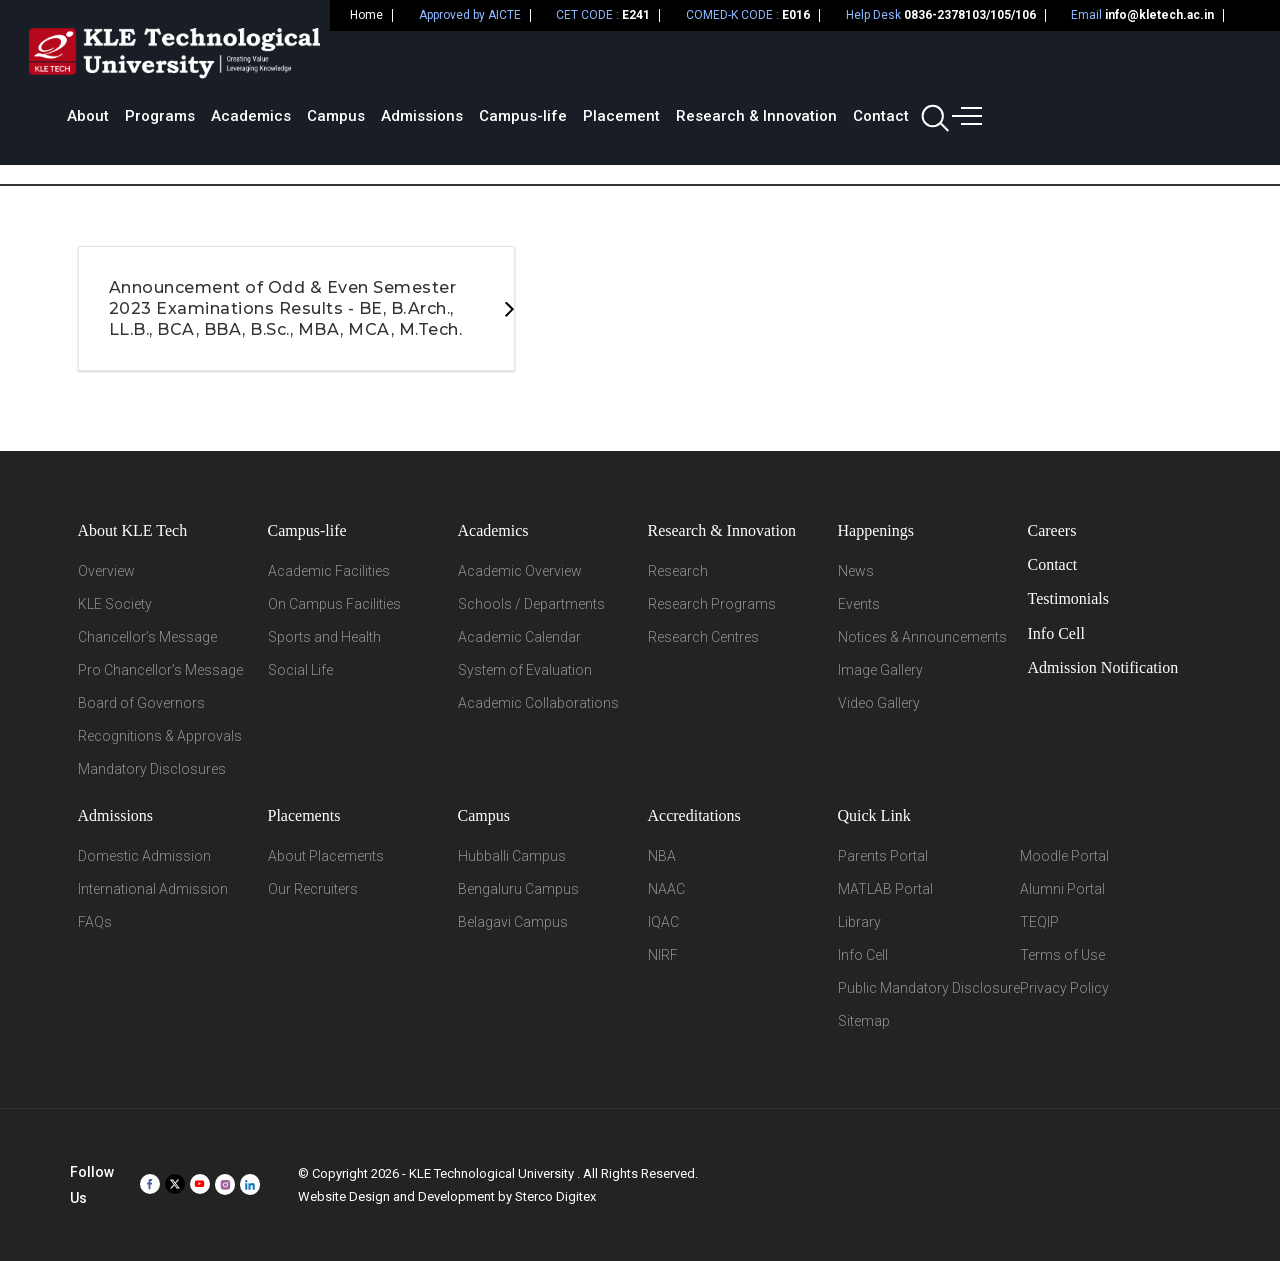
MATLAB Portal (885, 889)
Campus (604, 65)
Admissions (690, 65)
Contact (1149, 65)
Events (859, 604)
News (856, 571)
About (356, 65)
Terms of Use (1062, 955)
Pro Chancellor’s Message (160, 670)
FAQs (95, 922)
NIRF (663, 955)
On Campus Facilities (334, 604)
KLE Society (115, 604)
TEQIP (1039, 922)
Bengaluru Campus (518, 889)
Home (366, 15)
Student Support (1063, 140)
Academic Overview (520, 571)
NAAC (666, 889)
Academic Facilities (329, 571)
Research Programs (712, 604)
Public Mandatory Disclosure (929, 988)
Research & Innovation (1024, 65)
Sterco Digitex (555, 1196)
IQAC (663, 922)
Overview (106, 571)
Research (678, 571)
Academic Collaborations (538, 703)
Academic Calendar (519, 637)
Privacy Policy (1064, 988)
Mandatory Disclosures (152, 769)
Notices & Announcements (922, 637)
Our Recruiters (313, 889)
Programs (428, 65)
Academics (519, 65)
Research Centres (703, 637)
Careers (1052, 530)
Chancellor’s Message (147, 637)
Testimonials (1069, 598)
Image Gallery (880, 670)
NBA (662, 856)
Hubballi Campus (512, 856)
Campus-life (791, 65)
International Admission (153, 889)
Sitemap (864, 1021)
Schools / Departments (531, 604)
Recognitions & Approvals (160, 736)
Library (859, 922)
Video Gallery (879, 703)
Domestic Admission (144, 856)
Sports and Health (324, 637)
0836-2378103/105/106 (970, 15)
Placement (889, 65)
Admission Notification (1103, 667)
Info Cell (1056, 633)
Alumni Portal (1062, 889)
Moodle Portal (1064, 856)
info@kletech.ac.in (1159, 15)
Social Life (300, 670)
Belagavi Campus (513, 922)
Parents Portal (883, 856)
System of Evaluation (525, 670)
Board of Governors (141, 703)
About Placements (326, 856)
